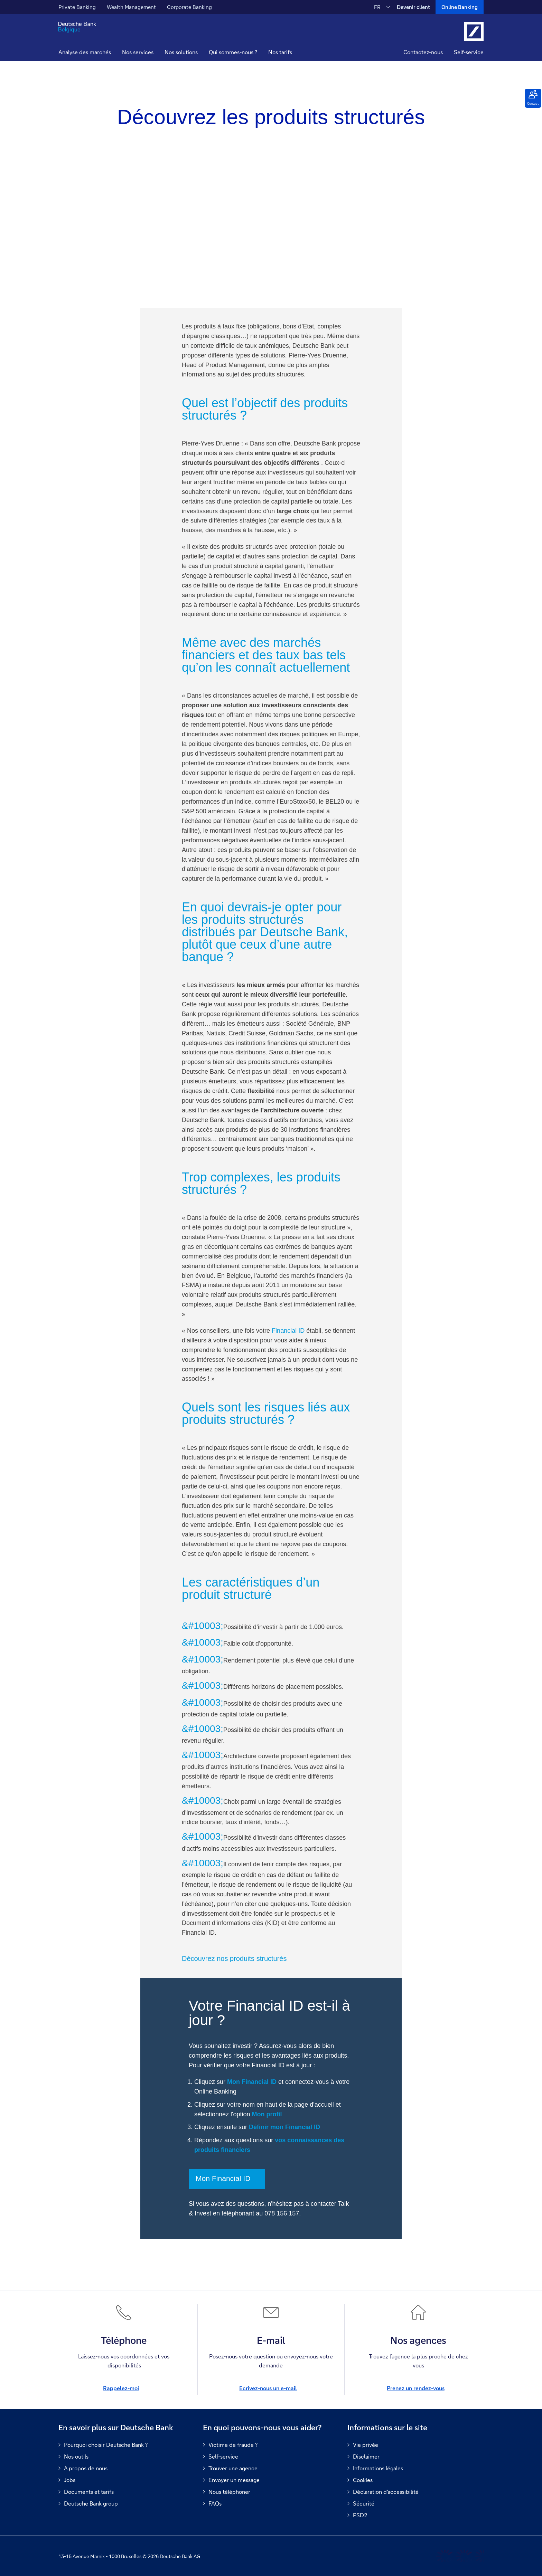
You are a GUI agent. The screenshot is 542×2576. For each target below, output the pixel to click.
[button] (137, 53)
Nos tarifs (280, 52)
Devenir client (413, 6)
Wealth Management (131, 6)
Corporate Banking (189, 6)
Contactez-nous (423, 52)
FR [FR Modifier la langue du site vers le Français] (377, 6)
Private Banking (77, 6)
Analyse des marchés (84, 52)
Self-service (469, 52)
